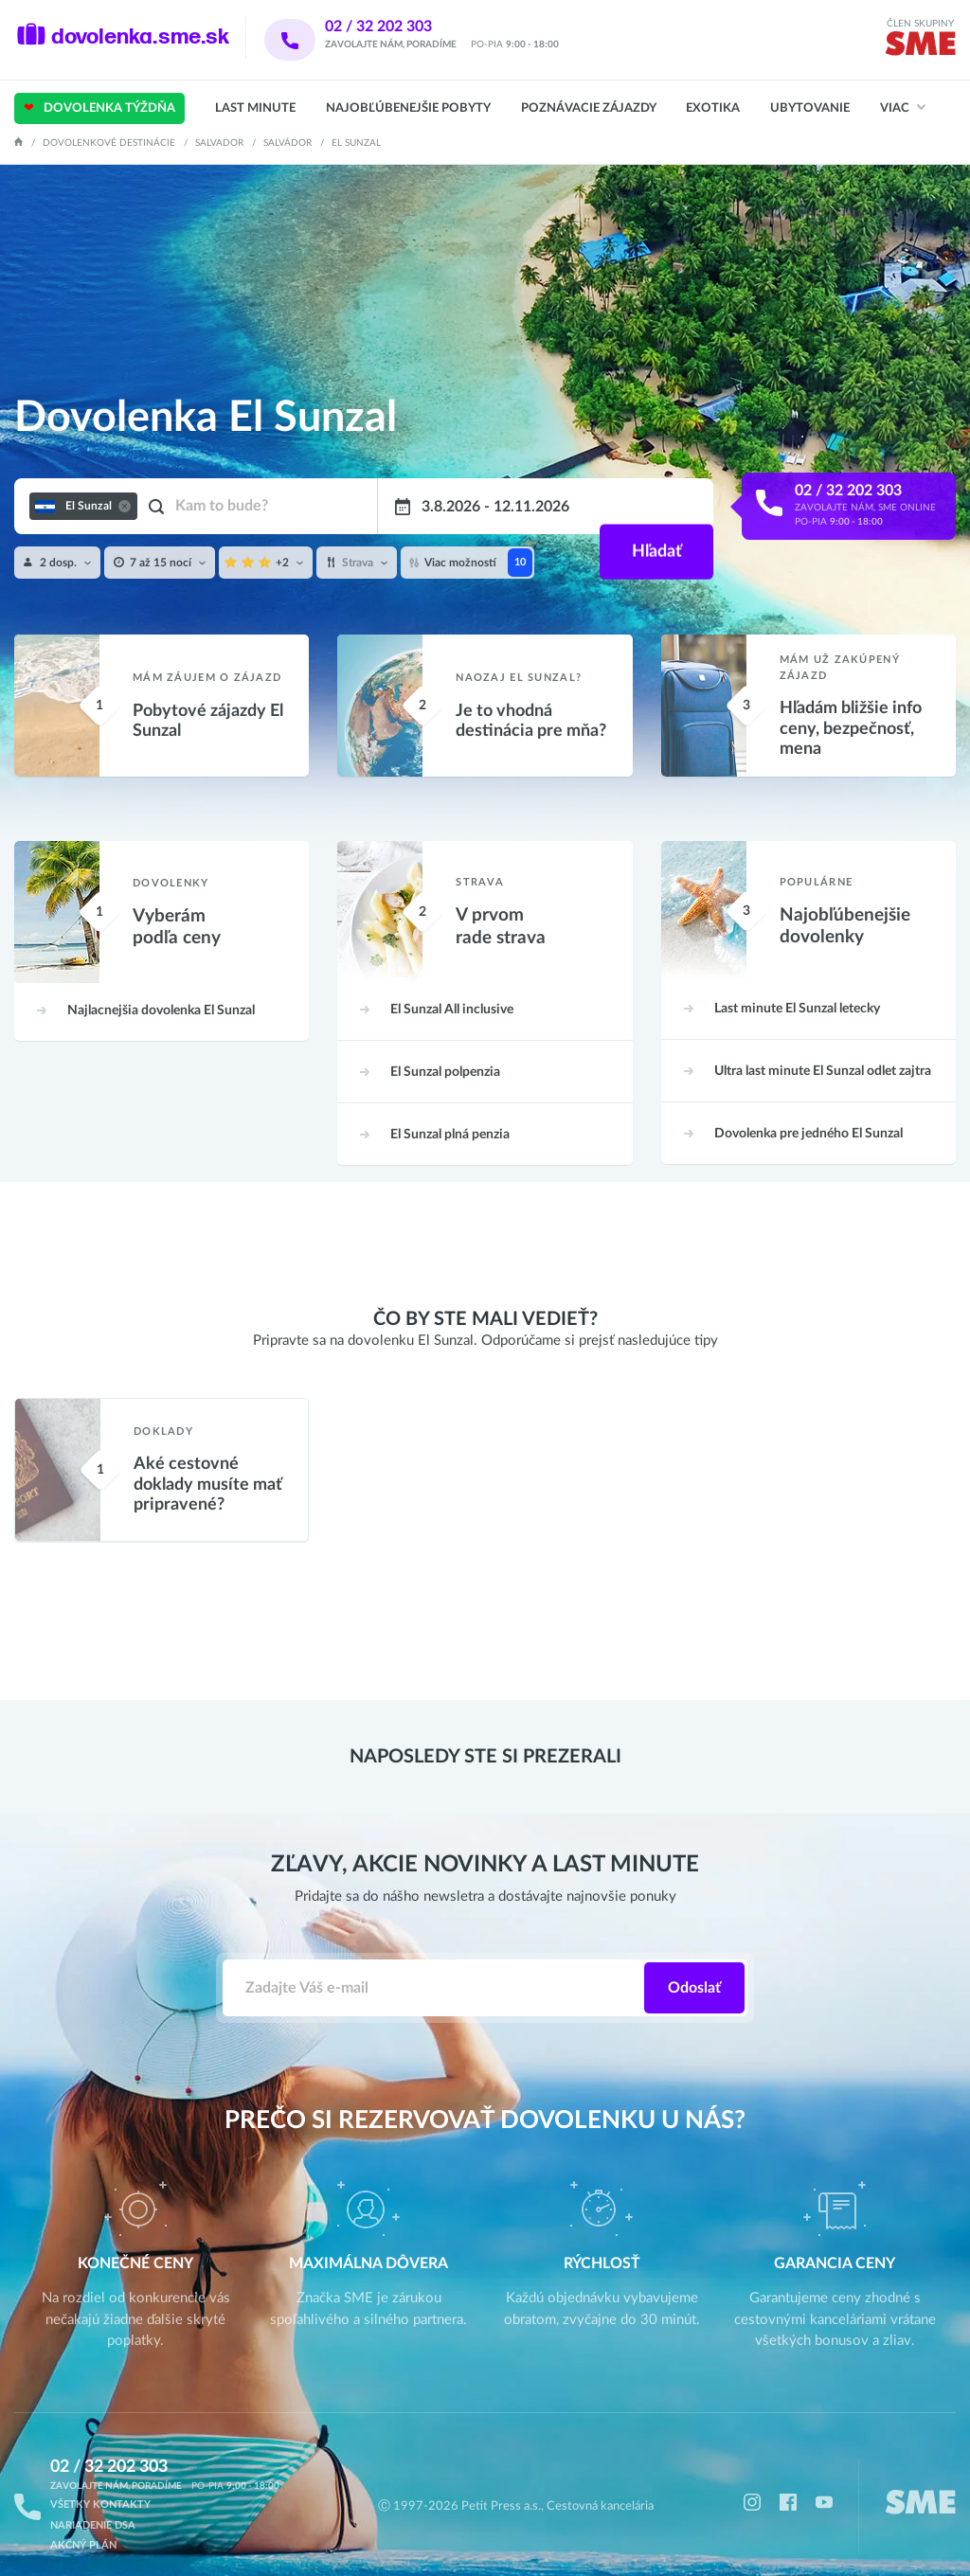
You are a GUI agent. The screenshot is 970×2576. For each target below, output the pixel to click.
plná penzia (448, 1109)
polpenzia (443, 1049)
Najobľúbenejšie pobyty (408, 108)
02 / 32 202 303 (403, 26)
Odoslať (694, 1968)
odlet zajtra (820, 1048)
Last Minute (255, 108)
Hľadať (654, 506)
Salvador (219, 143)
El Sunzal (159, 990)
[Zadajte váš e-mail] (433, 1968)
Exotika (713, 108)
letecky (795, 988)
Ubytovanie (810, 108)
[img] (920, 47)
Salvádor (287, 143)
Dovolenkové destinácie (109, 143)
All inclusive (450, 989)
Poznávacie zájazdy (588, 108)
